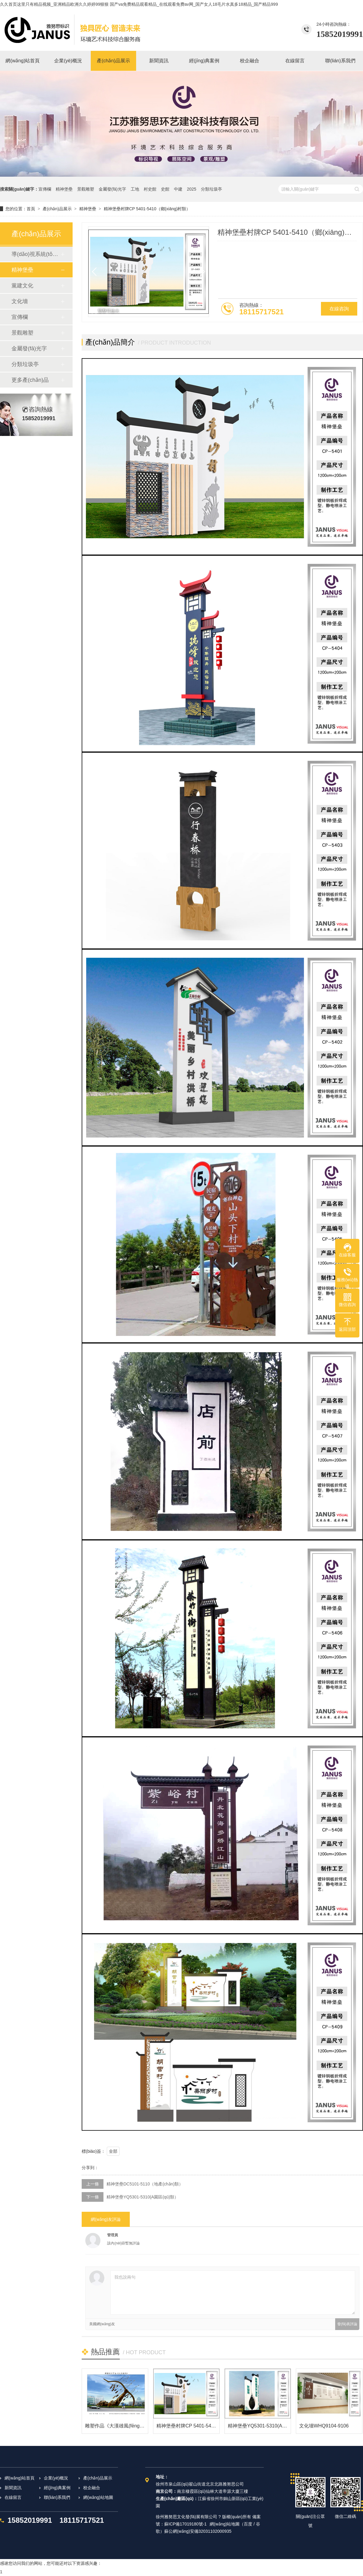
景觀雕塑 (85, 189)
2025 (191, 189)
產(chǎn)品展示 (57, 208)
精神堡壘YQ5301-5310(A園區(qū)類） (142, 2197)
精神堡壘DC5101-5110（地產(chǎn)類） (144, 2184)
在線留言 (13, 2497)
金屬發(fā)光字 (112, 189)
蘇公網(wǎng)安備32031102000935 (197, 2531)
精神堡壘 (64, 189)
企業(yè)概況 (56, 2478)
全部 (113, 2151)
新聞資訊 (13, 2487)
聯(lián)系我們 (57, 2497)
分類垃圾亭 (211, 189)
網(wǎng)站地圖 (98, 2497)
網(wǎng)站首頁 (19, 2478)
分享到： (90, 2167)
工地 (135, 189)
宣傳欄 (44, 189)
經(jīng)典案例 (57, 2487)
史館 (165, 189)
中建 (178, 189)
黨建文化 (22, 286)
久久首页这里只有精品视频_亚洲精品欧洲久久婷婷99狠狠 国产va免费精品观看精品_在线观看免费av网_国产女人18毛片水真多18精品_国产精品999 (139, 4)
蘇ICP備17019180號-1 (185, 2524)
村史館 (150, 189)
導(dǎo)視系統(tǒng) (35, 254)
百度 (248, 2524)
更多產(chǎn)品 (30, 380)
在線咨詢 (339, 308)
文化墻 (19, 301)
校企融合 (91, 2487)
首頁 (31, 208)
